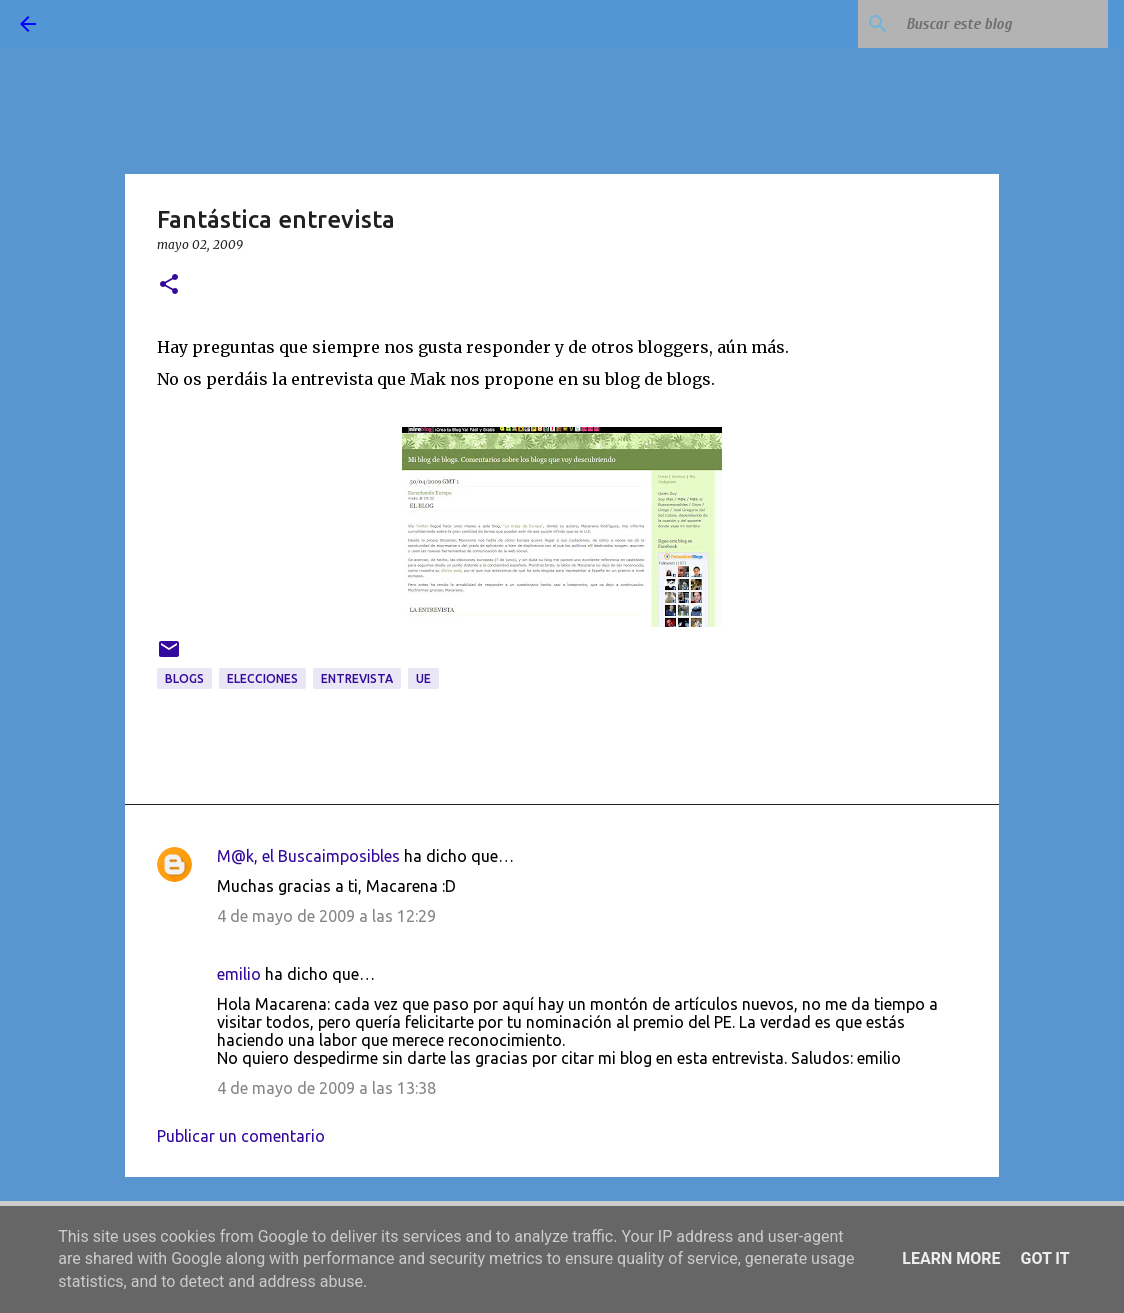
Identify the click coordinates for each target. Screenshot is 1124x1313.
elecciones (262, 678)
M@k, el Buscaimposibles (308, 856)
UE (423, 678)
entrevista (357, 678)
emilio (239, 974)
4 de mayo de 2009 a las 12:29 (326, 916)
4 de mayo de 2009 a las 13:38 (326, 1088)
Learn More (951, 1258)
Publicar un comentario (241, 1136)
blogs (184, 678)
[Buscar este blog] (1003, 24)
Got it (1044, 1258)
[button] (169, 285)
